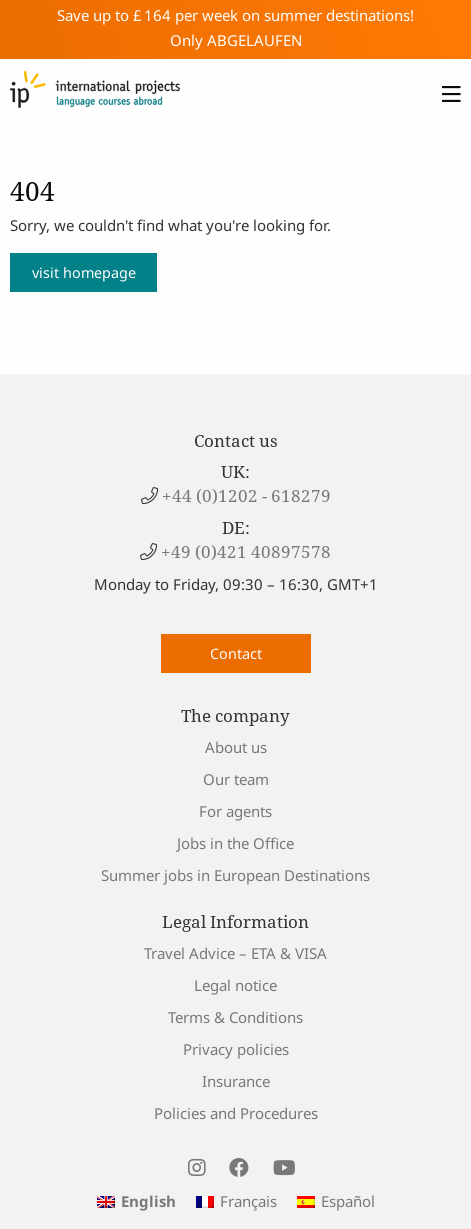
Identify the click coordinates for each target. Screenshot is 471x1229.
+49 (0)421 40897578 (244, 551)
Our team (236, 779)
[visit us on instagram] (196, 1168)
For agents (235, 811)
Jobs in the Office (235, 843)
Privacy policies (236, 1049)
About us (236, 747)
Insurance (236, 1081)
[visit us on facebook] (239, 1168)
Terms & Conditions (235, 1017)
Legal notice (235, 985)
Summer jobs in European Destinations (235, 875)
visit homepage (84, 272)
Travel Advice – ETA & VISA (235, 953)
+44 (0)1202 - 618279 (244, 495)
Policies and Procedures (236, 1113)
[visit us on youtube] (284, 1168)
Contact (236, 653)
